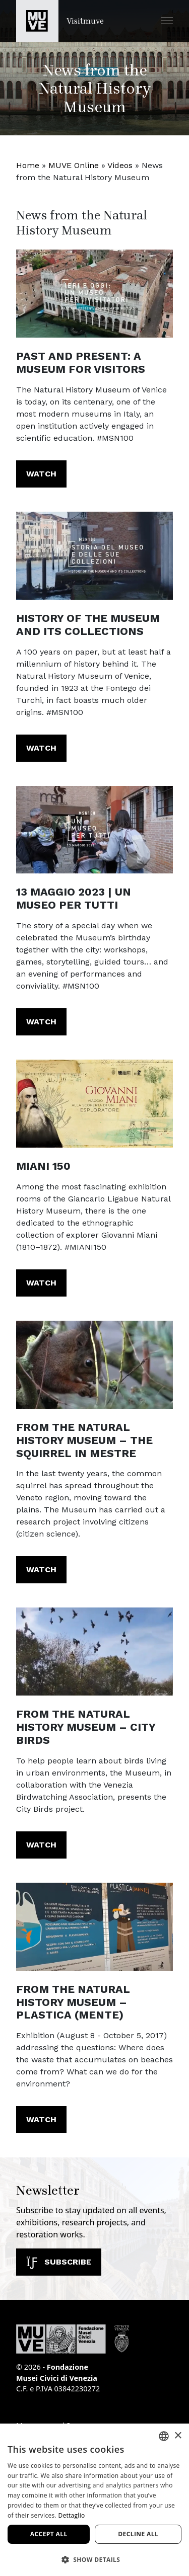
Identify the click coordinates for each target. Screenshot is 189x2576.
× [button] (177, 2436)
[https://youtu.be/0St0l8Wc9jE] (94, 1365)
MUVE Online (73, 165)
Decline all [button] (138, 2534)
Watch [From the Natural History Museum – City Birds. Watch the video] (41, 1844)
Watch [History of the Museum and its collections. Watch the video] (41, 748)
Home (27, 165)
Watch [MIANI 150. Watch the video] (41, 1282)
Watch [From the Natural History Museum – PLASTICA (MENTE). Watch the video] (41, 2119)
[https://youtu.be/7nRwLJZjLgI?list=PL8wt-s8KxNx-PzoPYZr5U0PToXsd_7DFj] (94, 556)
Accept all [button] (49, 2534)
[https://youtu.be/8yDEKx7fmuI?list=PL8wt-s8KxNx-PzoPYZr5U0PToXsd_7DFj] (94, 294)
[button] (167, 21)
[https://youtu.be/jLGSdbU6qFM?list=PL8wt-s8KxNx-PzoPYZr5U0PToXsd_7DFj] (94, 830)
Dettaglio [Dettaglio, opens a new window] (71, 2515)
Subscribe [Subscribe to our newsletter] (58, 2262)
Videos (120, 165)
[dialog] (94, 2500)
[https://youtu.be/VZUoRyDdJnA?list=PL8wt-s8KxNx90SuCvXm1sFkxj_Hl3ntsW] (94, 1104)
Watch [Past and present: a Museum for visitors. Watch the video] (41, 473)
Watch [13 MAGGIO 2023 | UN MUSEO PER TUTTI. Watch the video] (41, 1021)
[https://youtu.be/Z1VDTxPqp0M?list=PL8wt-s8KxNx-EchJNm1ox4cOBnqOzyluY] (94, 1651)
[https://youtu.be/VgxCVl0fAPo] (94, 1927)
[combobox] (164, 2436)
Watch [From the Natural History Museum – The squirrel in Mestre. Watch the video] (41, 1569)
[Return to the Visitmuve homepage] (60, 21)
